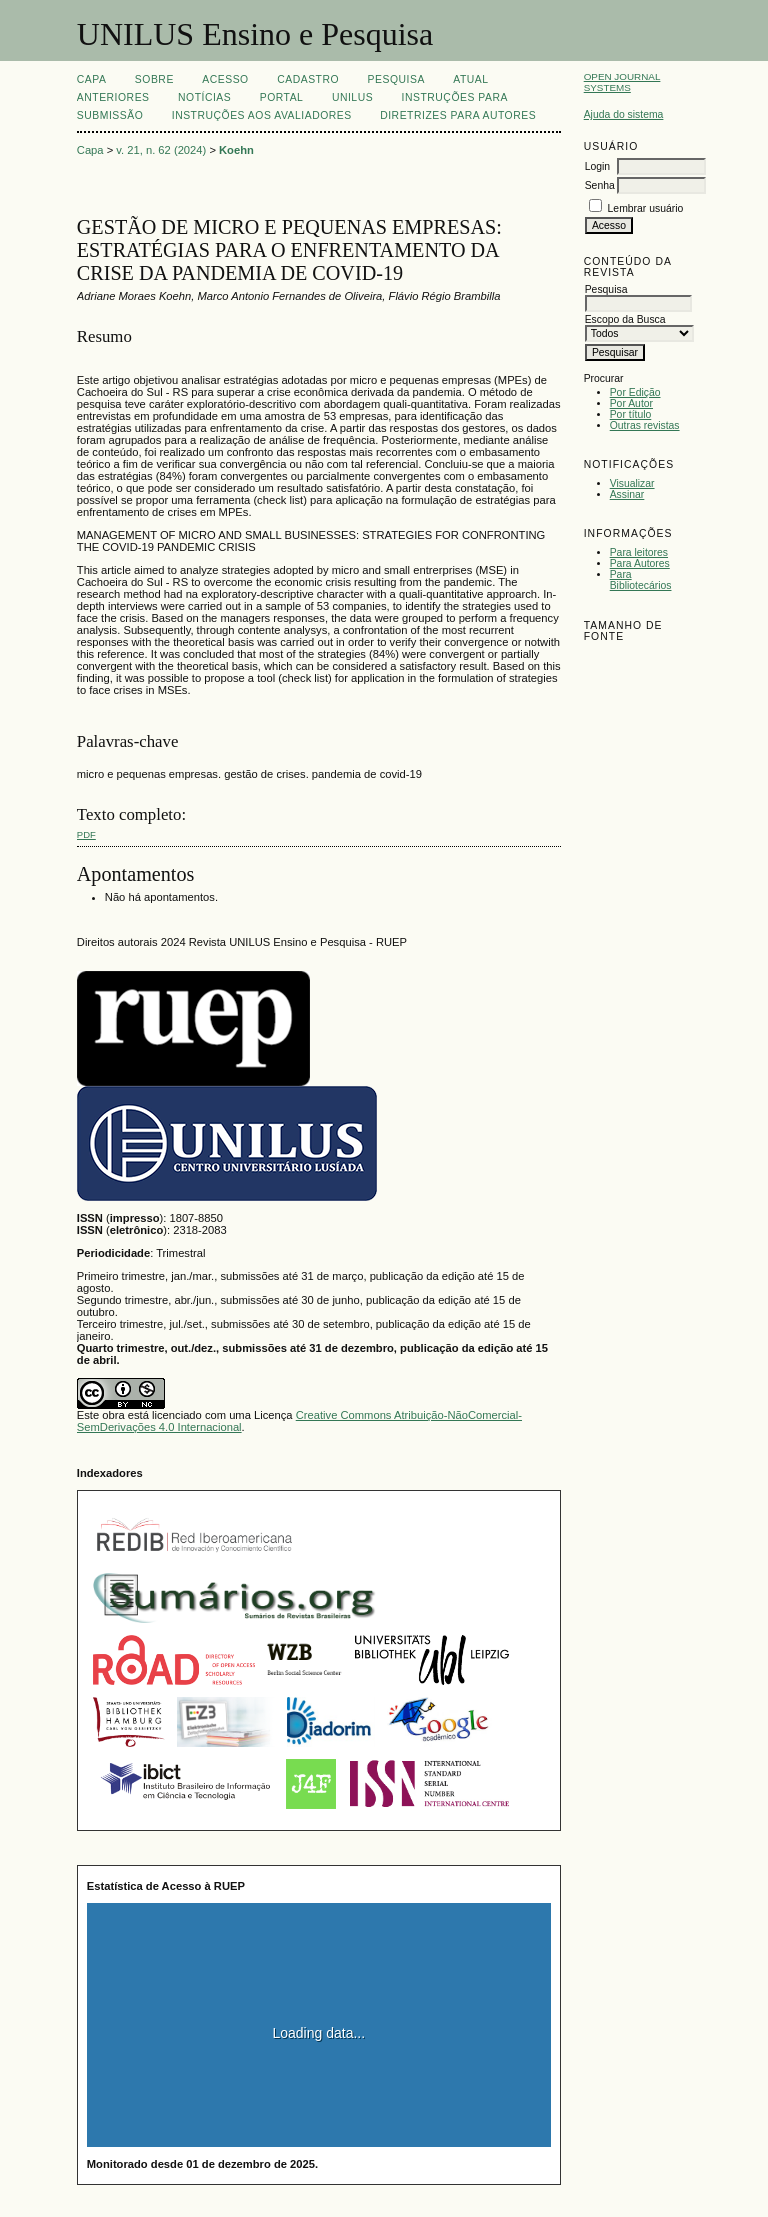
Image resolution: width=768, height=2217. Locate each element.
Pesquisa (396, 79)
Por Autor (631, 403)
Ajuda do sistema (624, 114)
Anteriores (113, 97)
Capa (92, 79)
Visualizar (632, 483)
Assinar (627, 494)
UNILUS (352, 97)
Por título (631, 414)
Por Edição (635, 392)
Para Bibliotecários (641, 580)
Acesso (225, 79)
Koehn (236, 150)
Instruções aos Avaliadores (262, 115)
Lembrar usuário (646, 208)
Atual (470, 79)
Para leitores (639, 552)
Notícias (204, 97)
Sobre (154, 79)
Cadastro (308, 79)
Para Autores (640, 563)
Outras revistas (645, 425)
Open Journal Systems (622, 82)
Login (597, 166)
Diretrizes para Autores (458, 115)
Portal (282, 97)
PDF (86, 834)
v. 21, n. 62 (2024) (161, 150)
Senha (600, 185)
